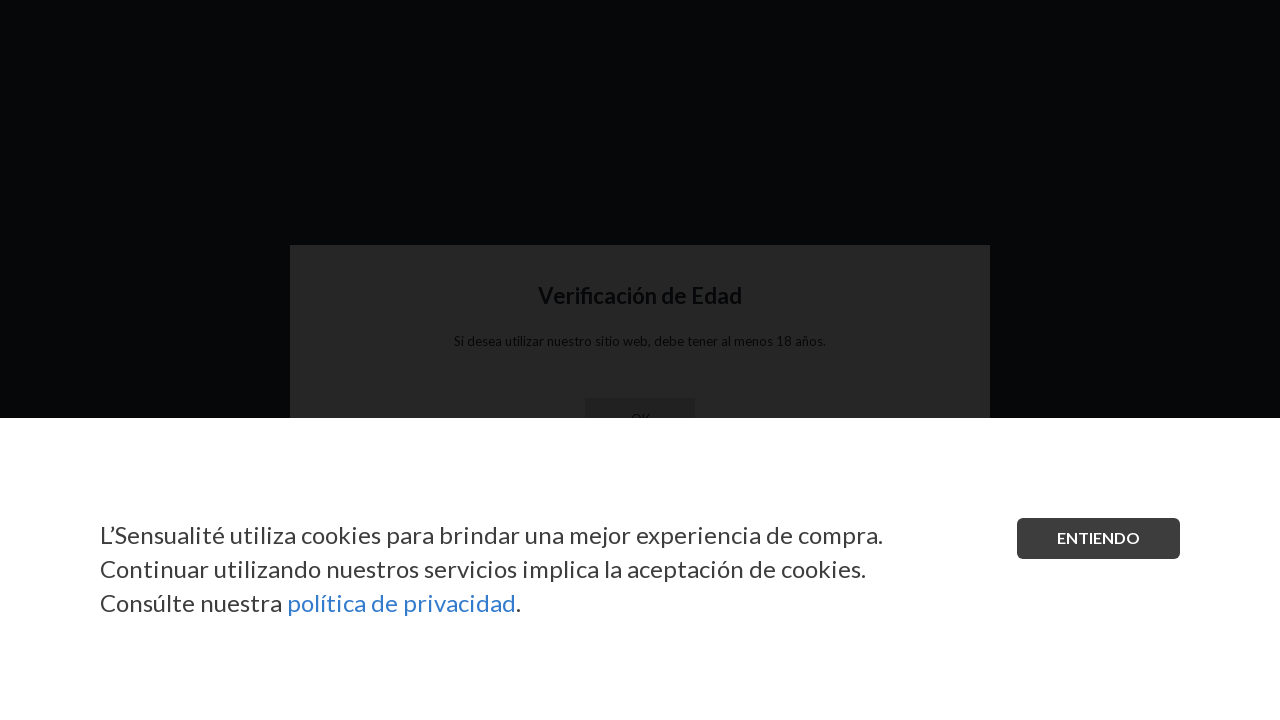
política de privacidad (401, 602)
